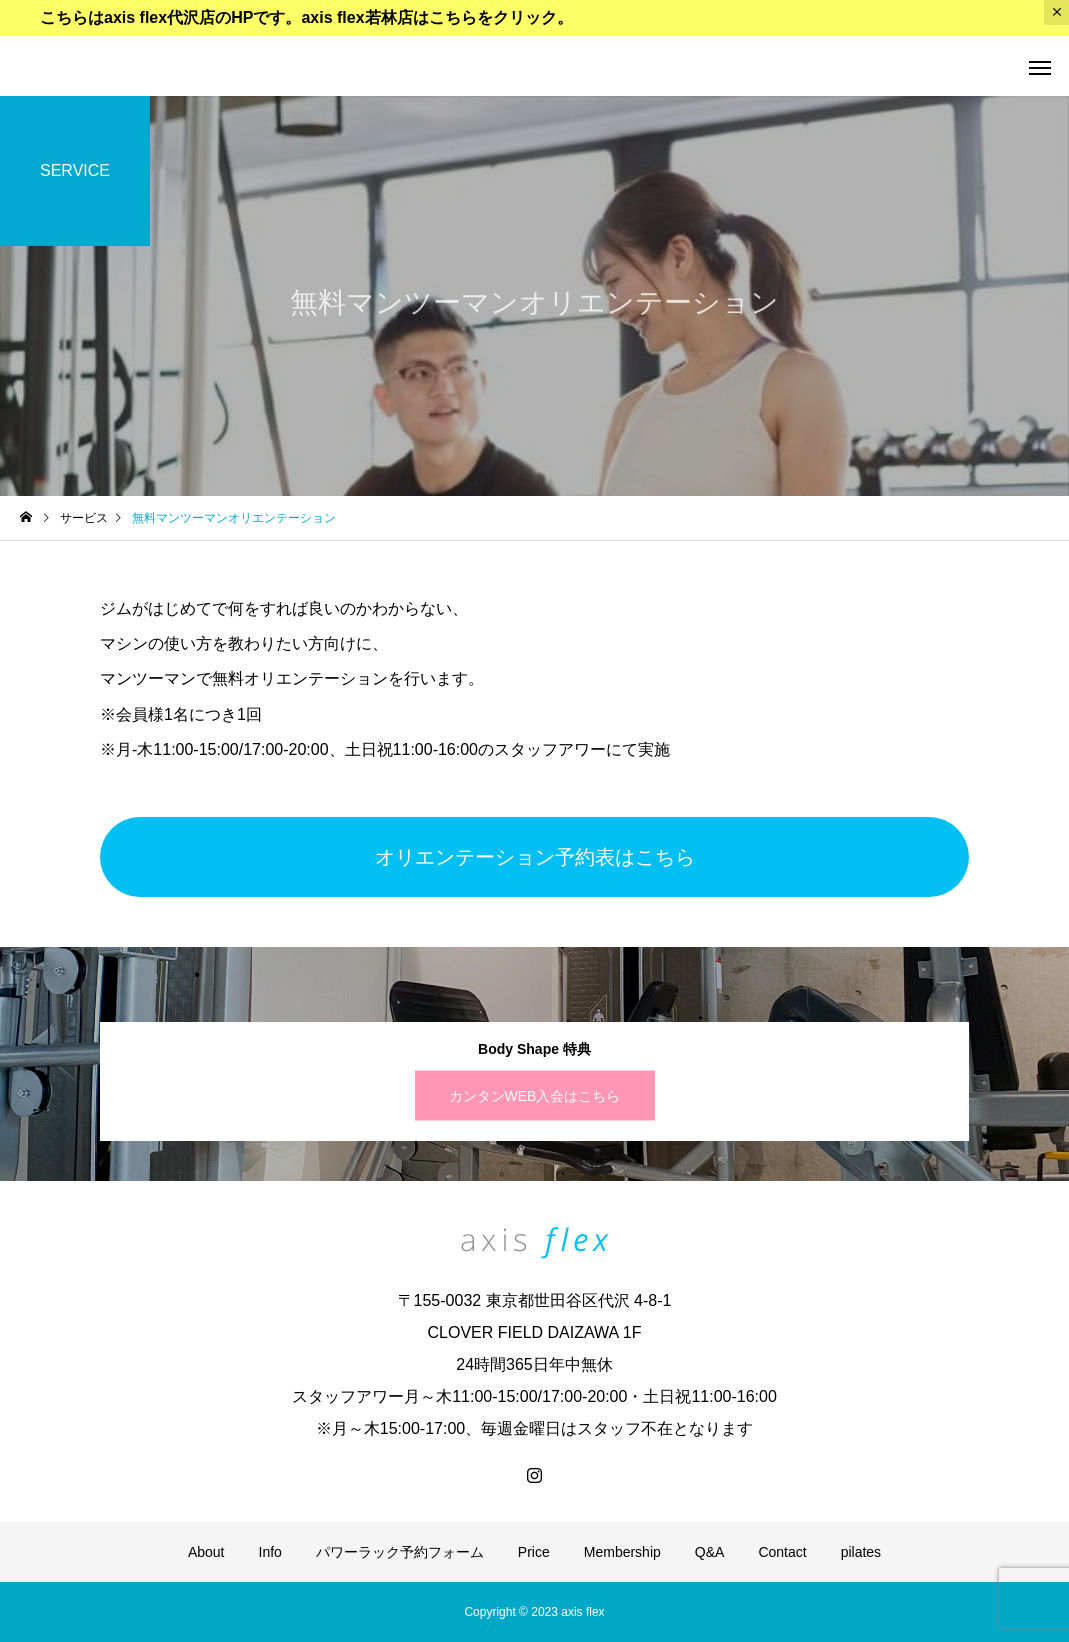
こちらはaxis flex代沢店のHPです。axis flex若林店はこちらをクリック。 (306, 17)
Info (270, 1552)
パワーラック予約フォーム (400, 1552)
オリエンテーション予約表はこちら (535, 857)
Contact (782, 1552)
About (206, 1552)
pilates (861, 1552)
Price (534, 1552)
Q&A (710, 1552)
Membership (622, 1552)
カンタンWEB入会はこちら (535, 1096)
